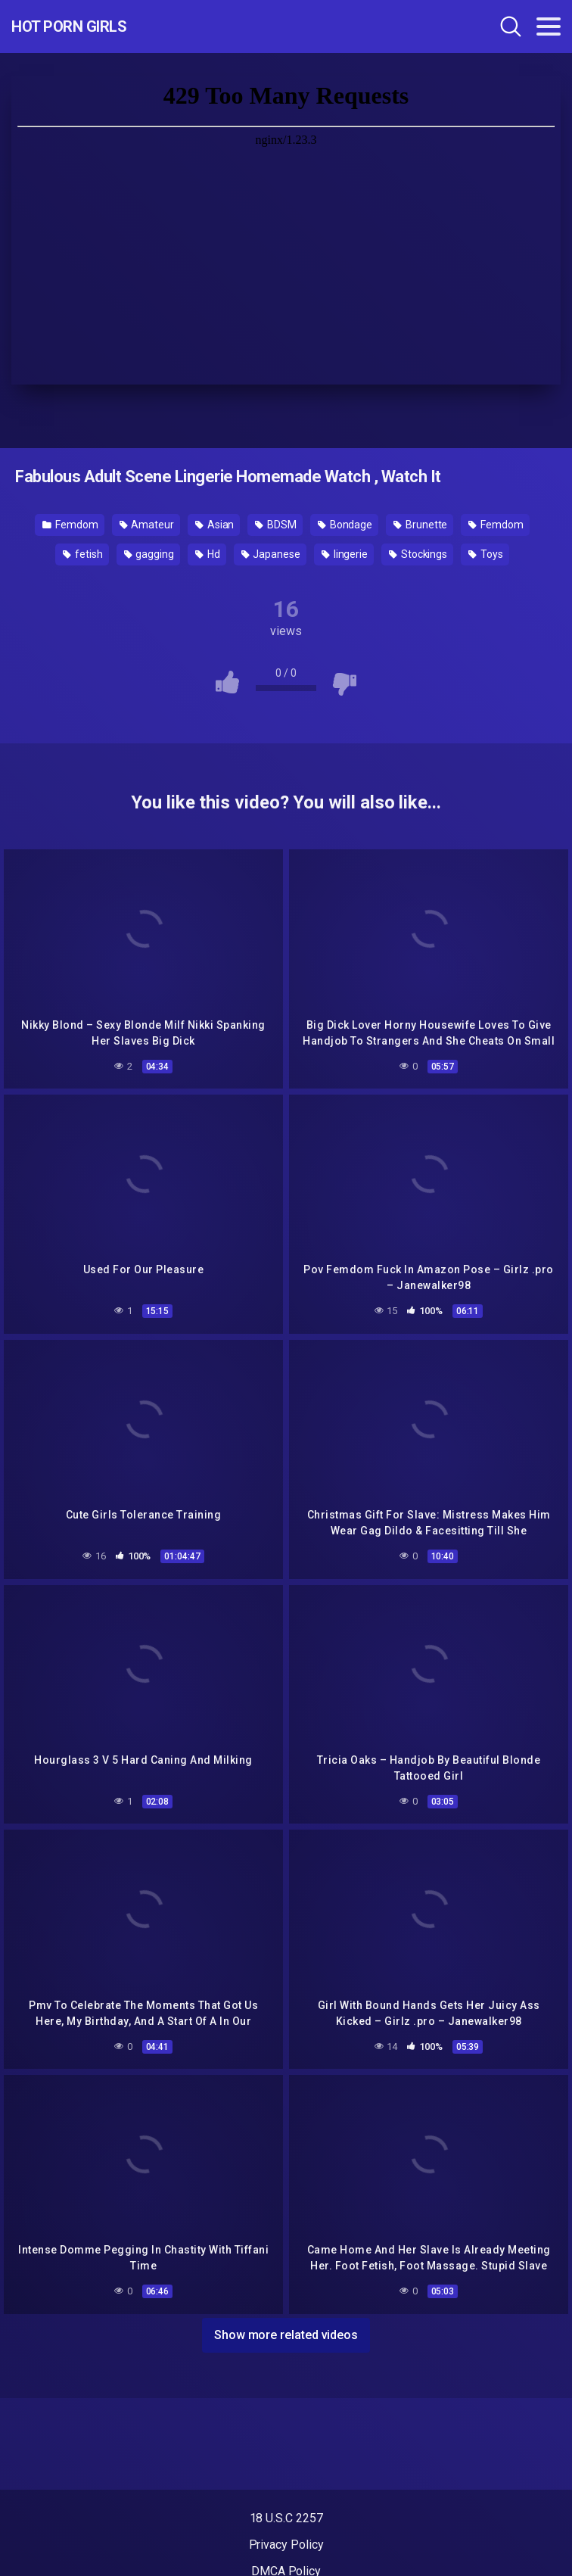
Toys (485, 554)
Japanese (270, 554)
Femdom (70, 525)
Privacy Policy (286, 2544)
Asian (214, 525)
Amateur (147, 525)
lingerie (345, 554)
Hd (207, 554)
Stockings (418, 554)
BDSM (276, 525)
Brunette (420, 525)
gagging (149, 554)
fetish (82, 554)
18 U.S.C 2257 (286, 2518)
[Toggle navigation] (548, 26)
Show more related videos (286, 2335)
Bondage (345, 525)
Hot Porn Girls (68, 26)
